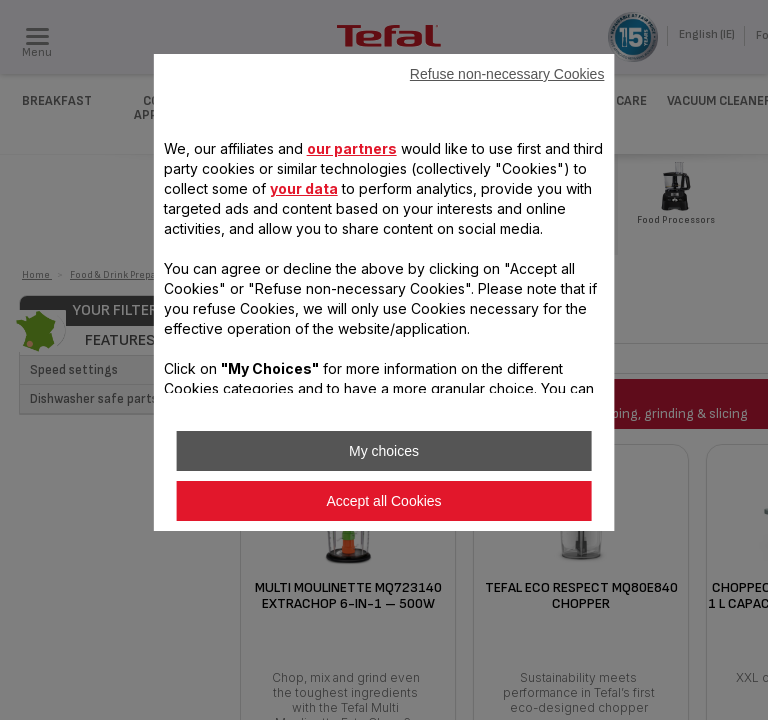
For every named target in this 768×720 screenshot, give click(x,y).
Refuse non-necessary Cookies (507, 74)
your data (304, 188)
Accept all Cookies (383, 501)
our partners (352, 148)
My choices (384, 451)
